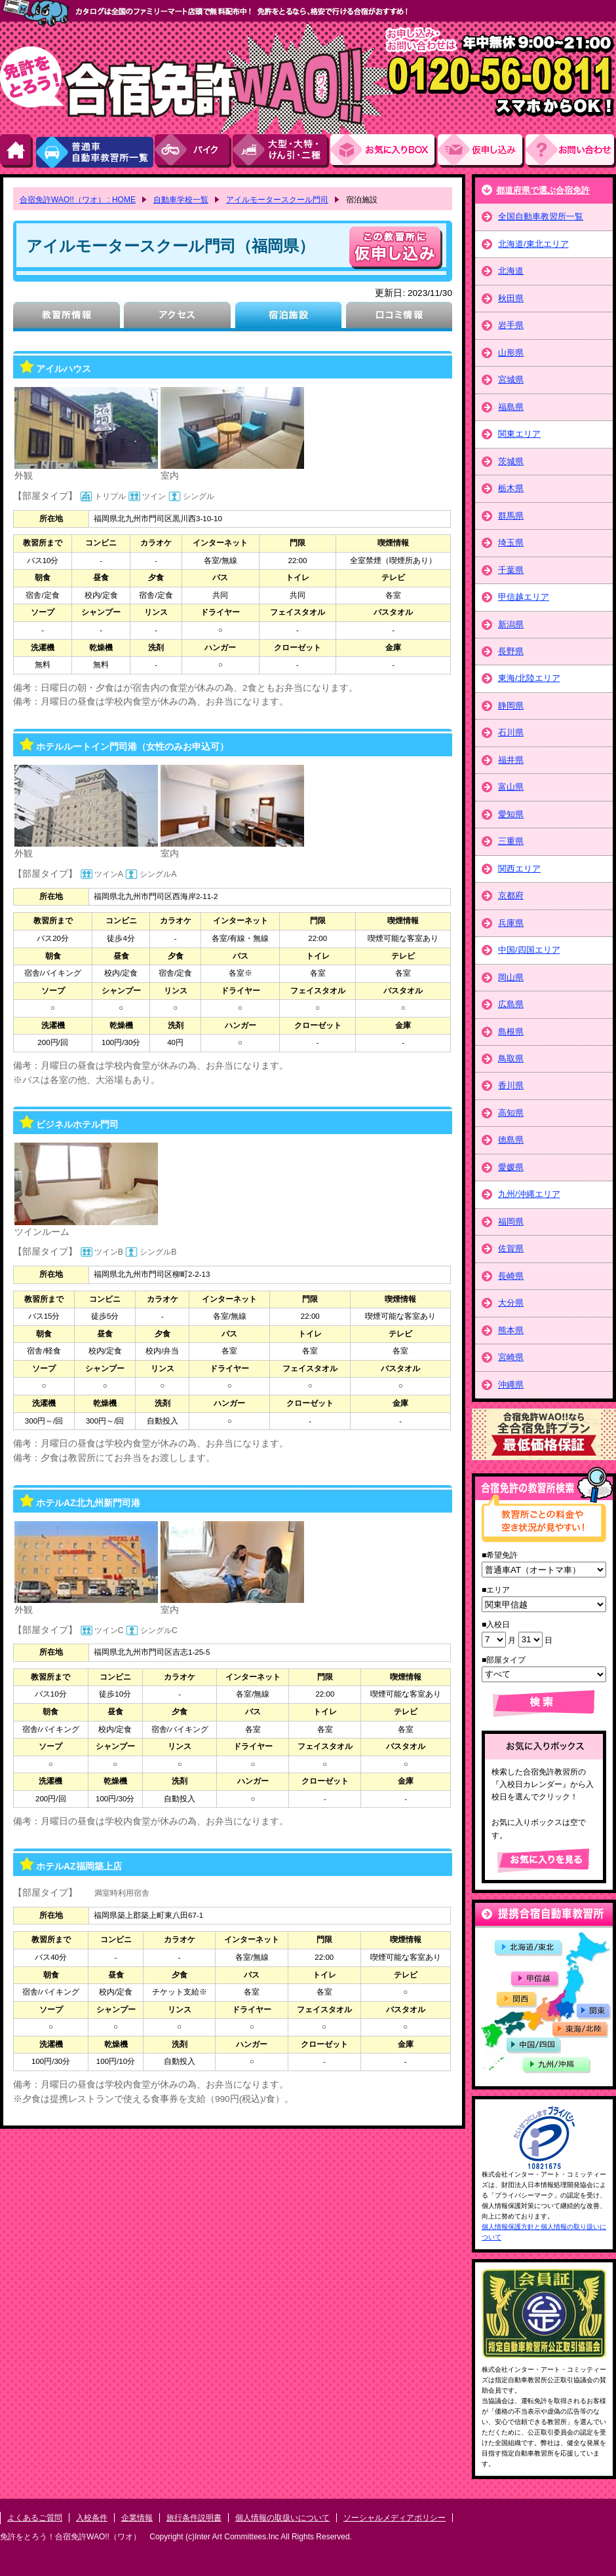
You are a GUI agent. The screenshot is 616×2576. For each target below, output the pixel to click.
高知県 (511, 1113)
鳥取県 (511, 1058)
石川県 (511, 732)
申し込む (395, 248)
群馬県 (511, 516)
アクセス (177, 316)
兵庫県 (511, 923)
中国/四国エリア (529, 950)
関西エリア (519, 869)
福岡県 (511, 1221)
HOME (17, 151)
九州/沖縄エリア (529, 1194)
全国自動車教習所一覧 (540, 216)
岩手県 (511, 325)
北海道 (511, 271)
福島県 (511, 407)
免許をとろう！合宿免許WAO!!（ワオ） (70, 2536)
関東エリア (519, 434)
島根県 (511, 1032)
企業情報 (137, 2517)
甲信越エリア (523, 597)
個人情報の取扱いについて (282, 2517)
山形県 (511, 353)
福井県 (511, 760)
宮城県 (511, 379)
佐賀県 (511, 1248)
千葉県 (511, 570)
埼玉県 (511, 542)
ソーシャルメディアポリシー (394, 2517)
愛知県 (511, 814)
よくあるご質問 (34, 2517)
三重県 (511, 841)
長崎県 (511, 1276)
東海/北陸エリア (529, 678)
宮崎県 (511, 1357)
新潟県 (511, 624)
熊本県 (511, 1330)
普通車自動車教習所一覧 (94, 151)
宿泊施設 (288, 316)
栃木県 (511, 488)
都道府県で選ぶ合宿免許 (543, 190)
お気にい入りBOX (384, 151)
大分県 (511, 1303)
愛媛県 (511, 1167)
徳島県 (511, 1140)
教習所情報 (66, 316)
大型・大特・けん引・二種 (281, 151)
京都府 (511, 895)
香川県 (511, 1085)
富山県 (511, 787)
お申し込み (482, 151)
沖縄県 (511, 1384)
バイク (194, 151)
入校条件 (91, 2517)
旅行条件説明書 (193, 2517)
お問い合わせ (571, 151)
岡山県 (511, 977)
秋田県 (511, 298)
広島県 (511, 1004)
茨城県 (511, 461)
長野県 (511, 651)
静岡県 (511, 705)
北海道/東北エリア (533, 244)
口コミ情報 (398, 316)
